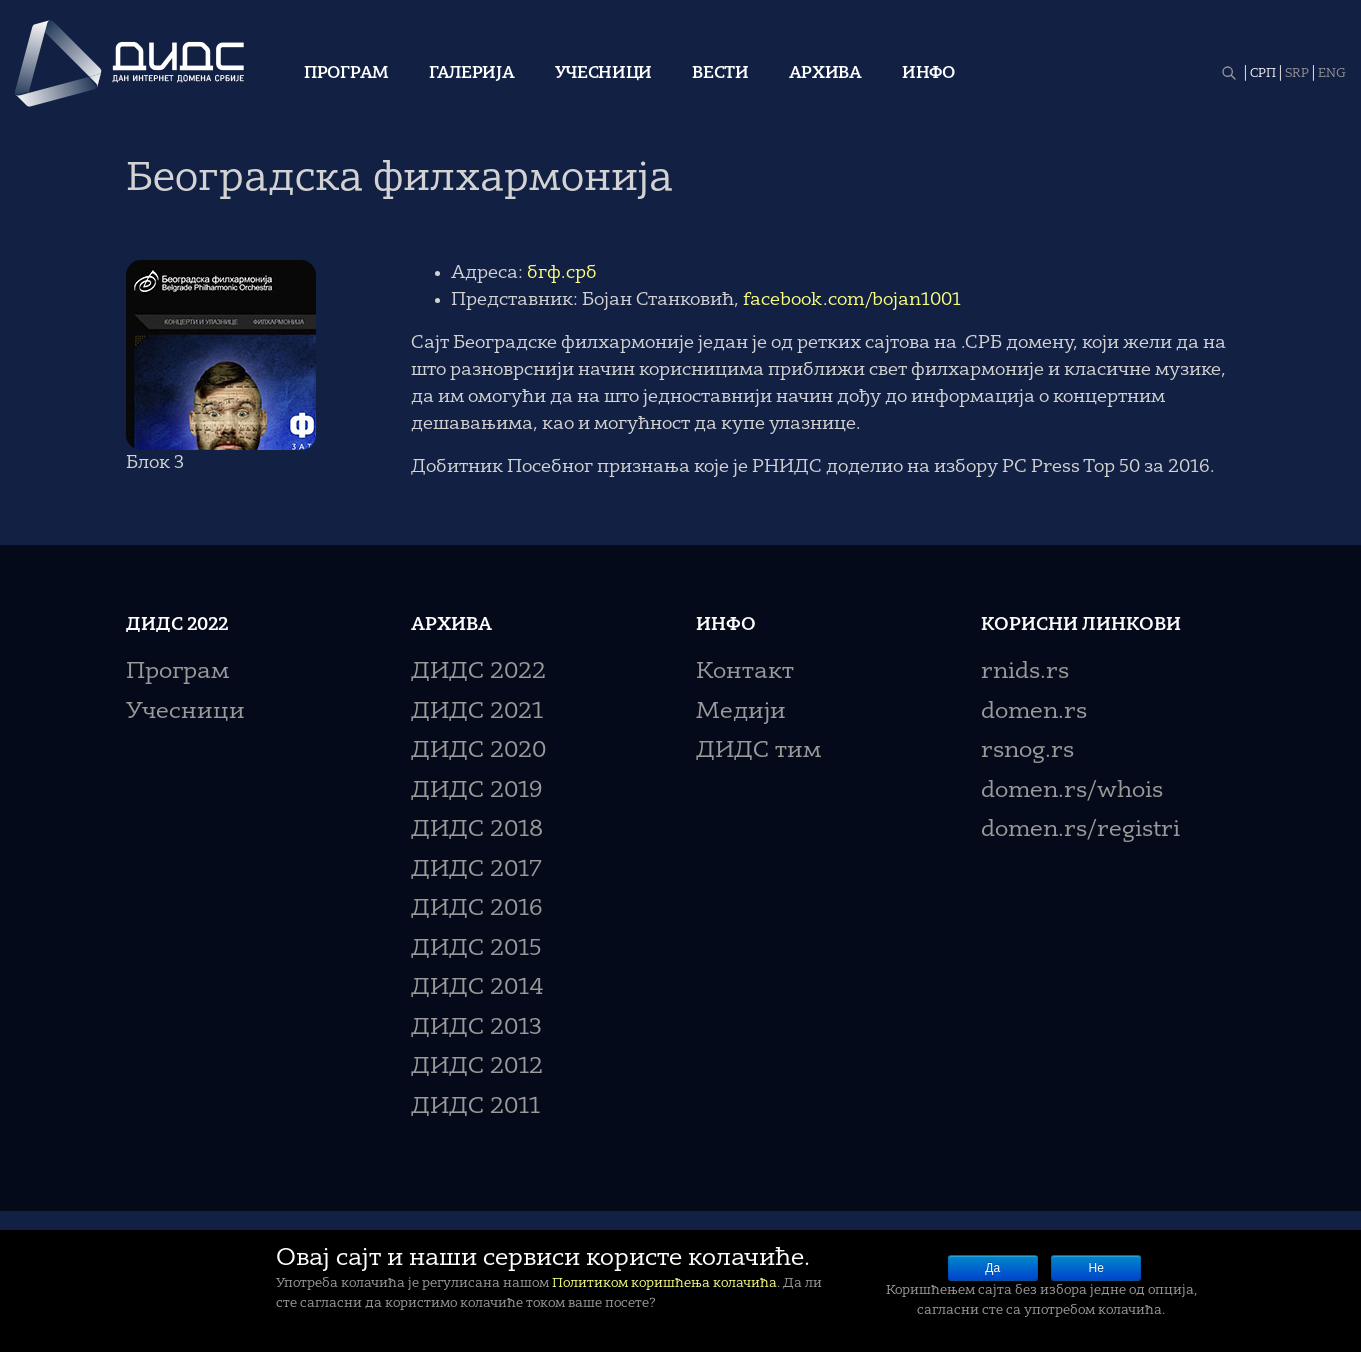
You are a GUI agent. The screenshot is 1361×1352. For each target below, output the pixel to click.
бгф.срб (562, 273)
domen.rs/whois (1072, 791)
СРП (1263, 74)
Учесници (604, 74)
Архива (825, 74)
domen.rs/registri (1080, 830)
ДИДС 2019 (476, 791)
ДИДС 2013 (476, 1028)
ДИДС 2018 (477, 830)
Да (992, 1268)
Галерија (472, 74)
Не (1096, 1268)
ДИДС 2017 (476, 870)
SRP (1297, 74)
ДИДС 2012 (477, 1067)
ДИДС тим (758, 751)
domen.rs (1034, 712)
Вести (720, 74)
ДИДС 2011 (475, 1107)
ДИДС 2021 (477, 712)
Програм (346, 74)
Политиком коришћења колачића (664, 1283)
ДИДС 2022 (478, 672)
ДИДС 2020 (478, 751)
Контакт (745, 672)
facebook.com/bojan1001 (852, 300)
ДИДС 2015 (476, 949)
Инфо (928, 74)
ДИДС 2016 (476, 909)
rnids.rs (1025, 672)
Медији (741, 712)
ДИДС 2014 (477, 988)
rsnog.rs (1027, 751)
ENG (1332, 74)
